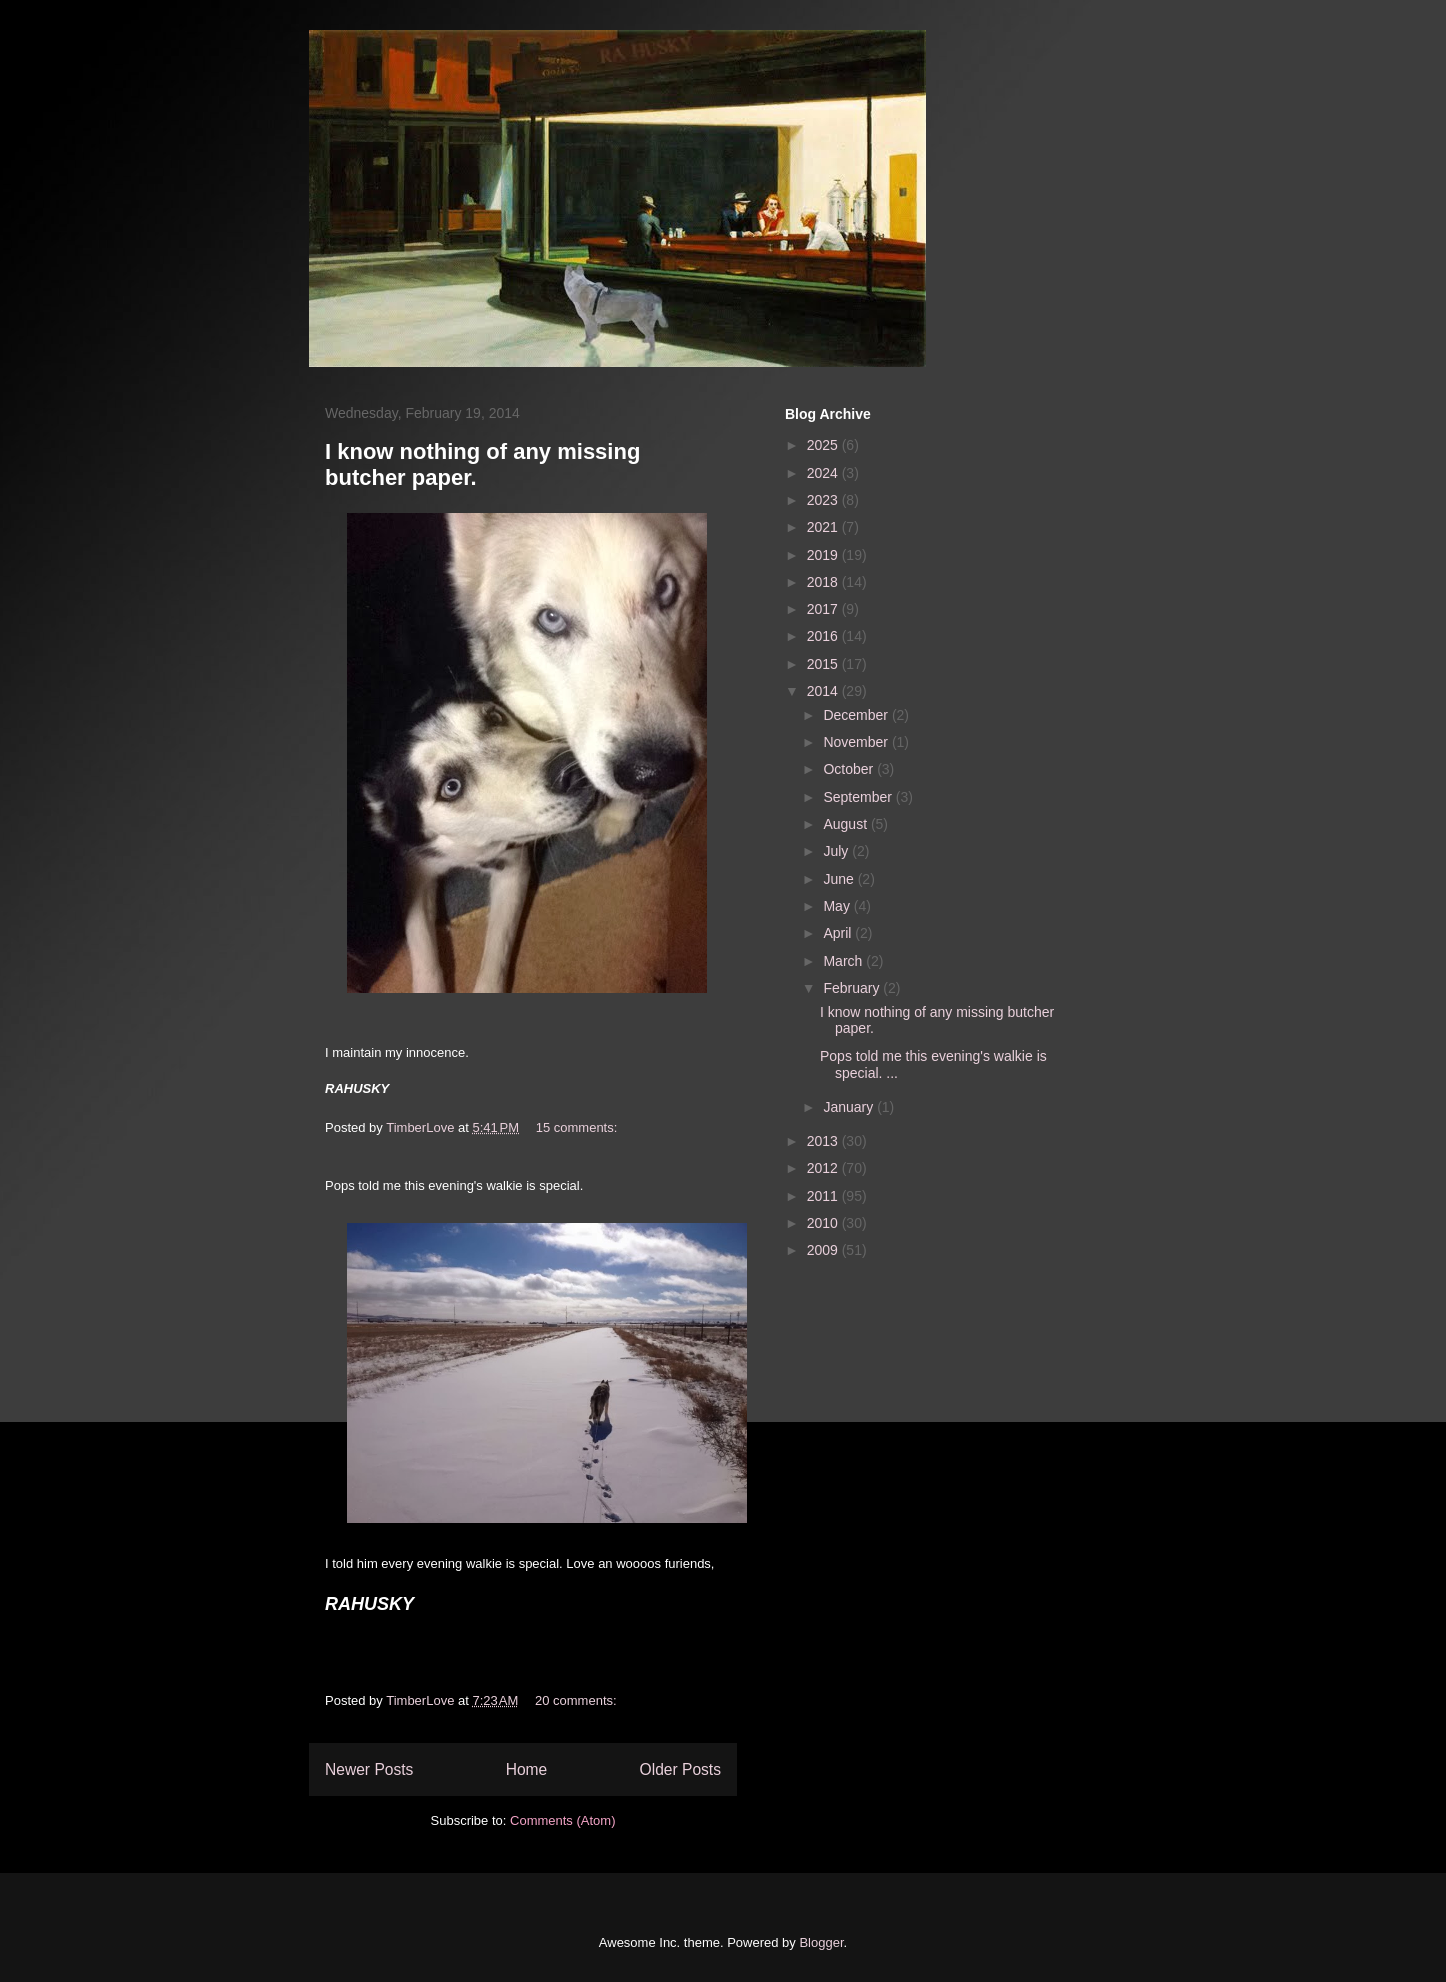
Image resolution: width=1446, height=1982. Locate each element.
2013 (824, 1141)
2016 (824, 636)
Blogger (821, 1942)
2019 (824, 555)
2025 (824, 445)
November (857, 742)
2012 (824, 1168)
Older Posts (680, 1769)
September (859, 797)
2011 (824, 1196)
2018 (824, 582)
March (844, 961)
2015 (824, 664)
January (850, 1107)
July (837, 851)
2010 (824, 1223)
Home (527, 1769)
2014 (824, 691)
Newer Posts (369, 1769)
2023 (824, 500)
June (840, 879)
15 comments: (578, 1127)
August (846, 824)
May (838, 906)
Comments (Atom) (562, 1820)
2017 (824, 609)
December (857, 715)
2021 (824, 527)
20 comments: (577, 1700)
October (850, 769)
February (853, 988)
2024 (824, 473)
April (839, 933)
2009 (824, 1250)
